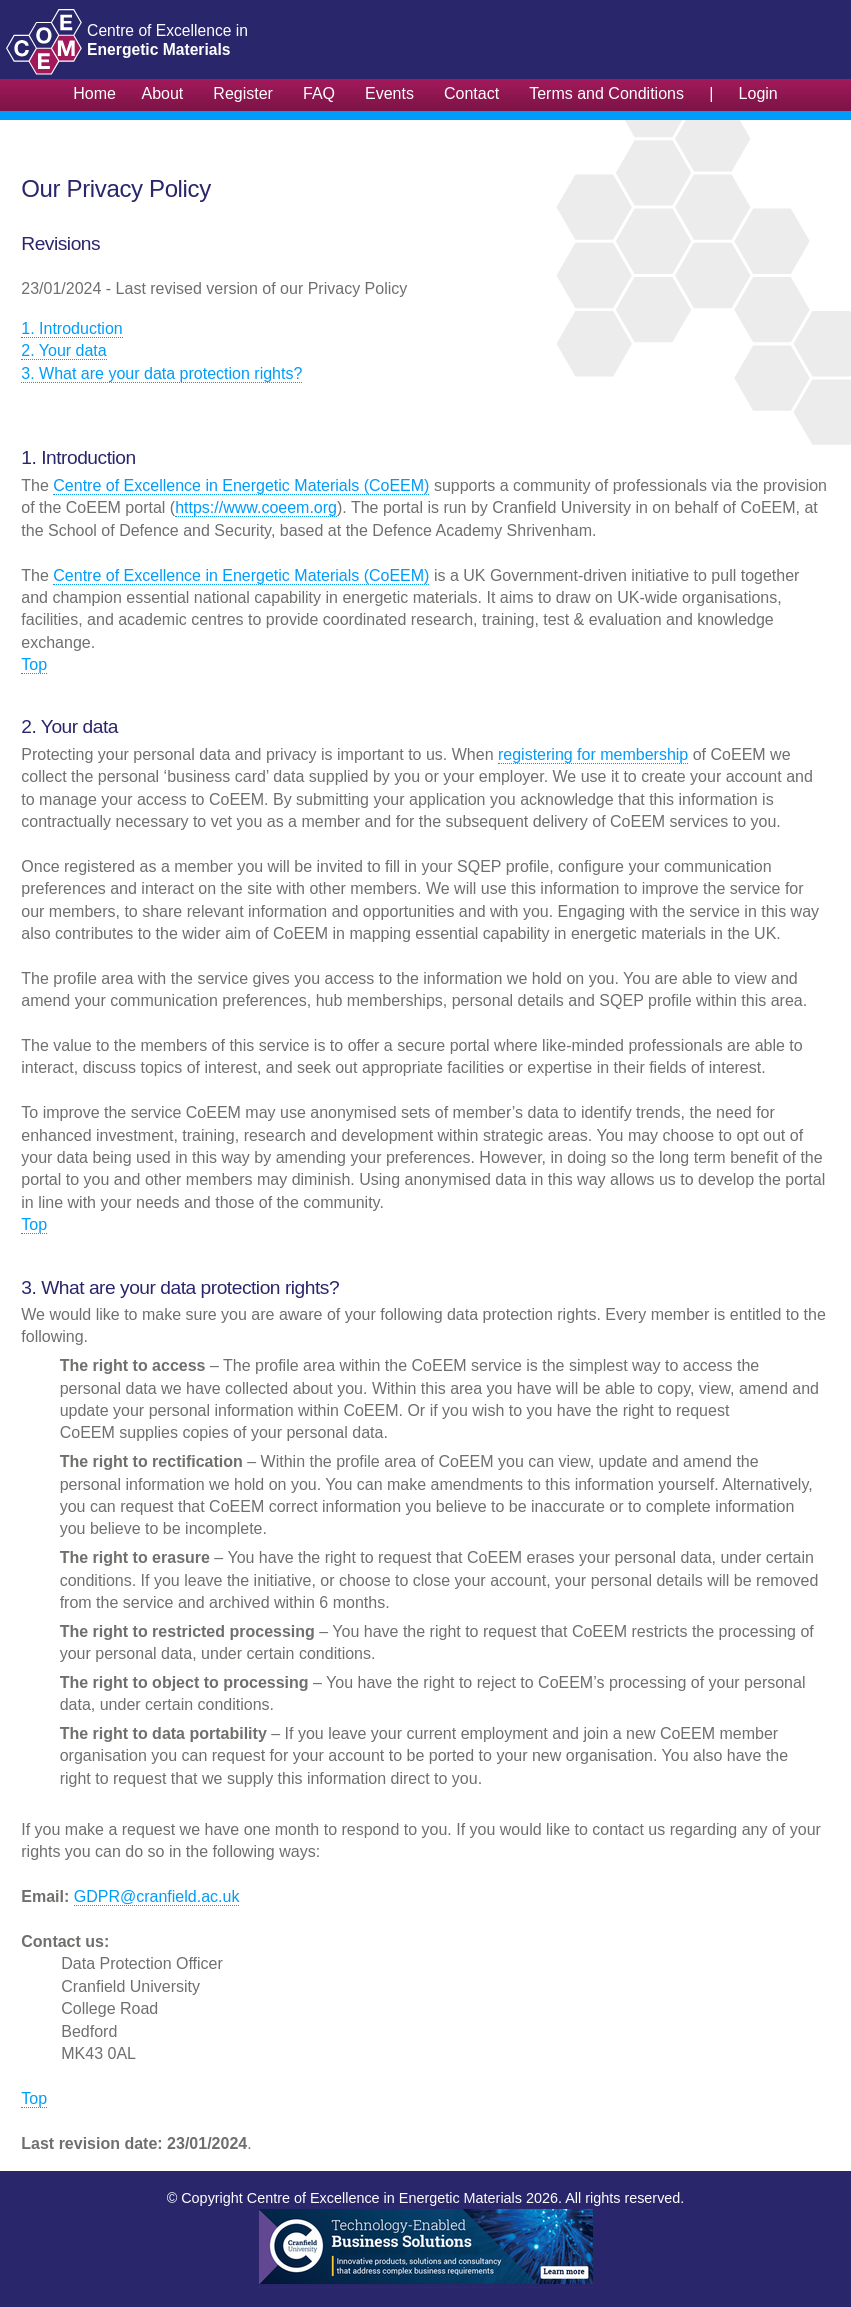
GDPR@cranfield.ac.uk (157, 1896)
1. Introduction (71, 328)
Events (389, 93)
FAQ (319, 93)
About (163, 93)
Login (758, 93)
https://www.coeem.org (256, 507)
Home (94, 93)
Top (34, 664)
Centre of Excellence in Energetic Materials (384, 2198)
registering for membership (593, 754)
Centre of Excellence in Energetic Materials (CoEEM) (241, 485)
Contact (471, 93)
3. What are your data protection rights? (161, 373)
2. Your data (63, 350)
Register (243, 93)
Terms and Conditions (606, 93)
